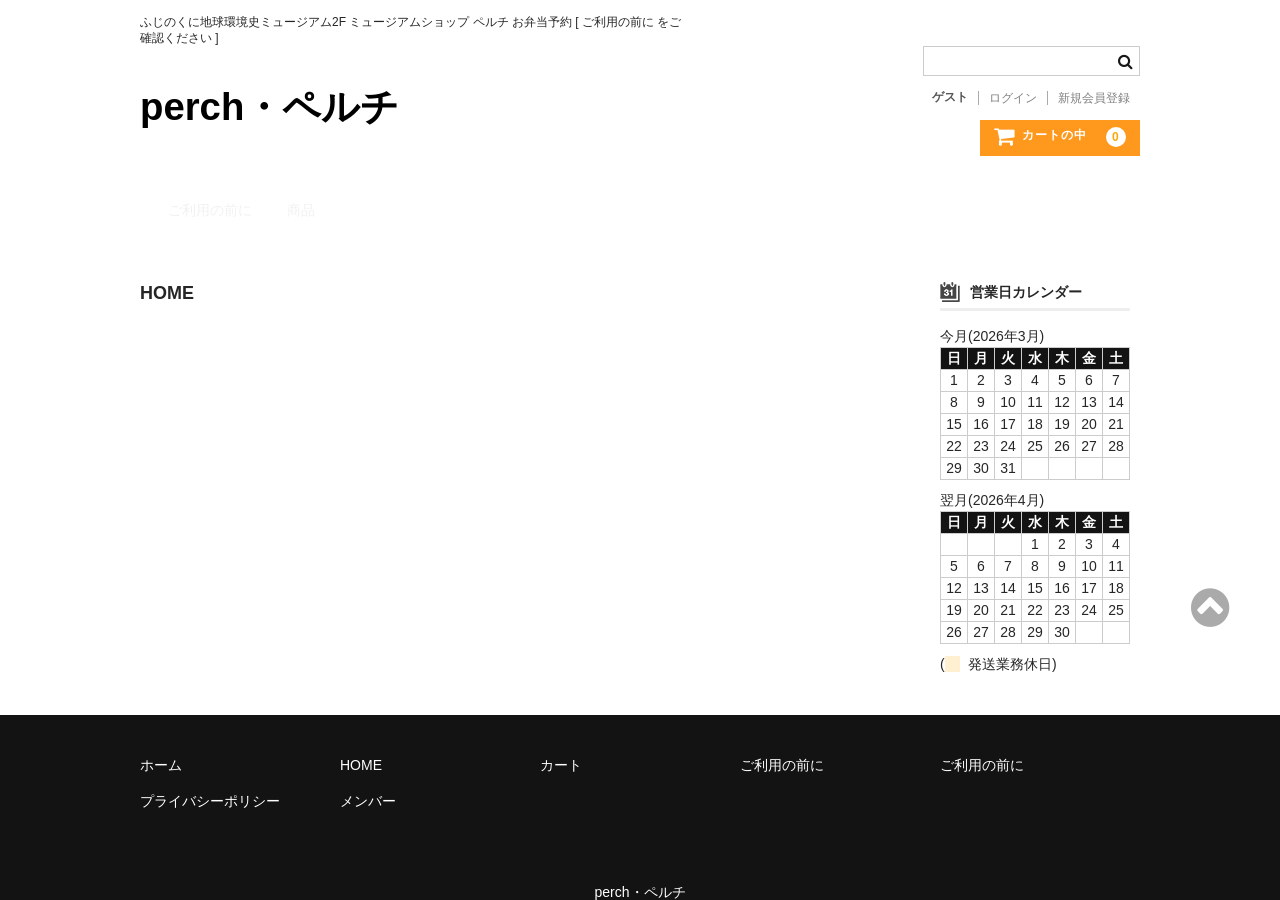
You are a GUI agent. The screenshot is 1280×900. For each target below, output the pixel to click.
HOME (361, 737)
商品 (300, 193)
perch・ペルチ (276, 106)
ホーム (161, 737)
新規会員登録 (1094, 98)
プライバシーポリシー (210, 773)
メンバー (368, 773)
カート (561, 737)
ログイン (1013, 98)
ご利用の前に (203, 193)
